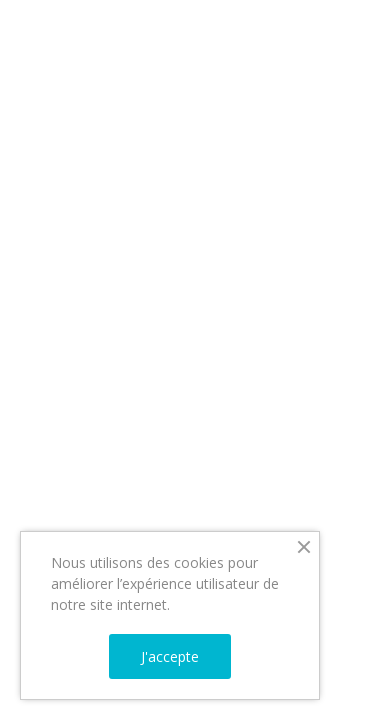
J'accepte (170, 656)
